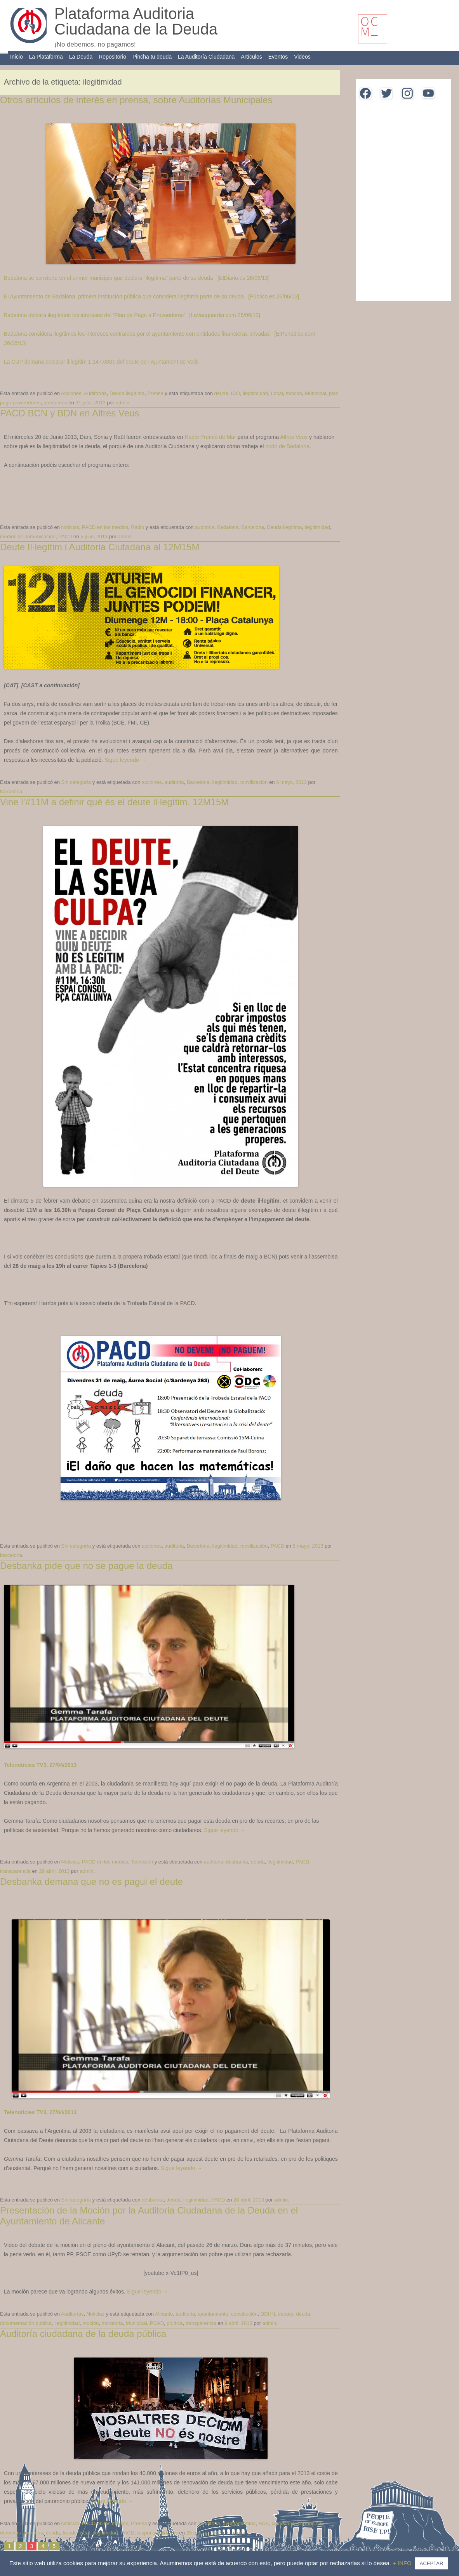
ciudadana (283, 2523)
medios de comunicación (28, 536)
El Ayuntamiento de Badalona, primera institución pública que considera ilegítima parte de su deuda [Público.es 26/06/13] (151, 296)
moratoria (112, 2323)
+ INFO (403, 2563)
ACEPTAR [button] (431, 2563)
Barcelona (252, 527)
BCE (263, 2523)
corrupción (310, 2523)
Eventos (278, 57)
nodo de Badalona (287, 446)
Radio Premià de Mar (210, 437)
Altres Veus (294, 437)
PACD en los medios (105, 527)
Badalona (227, 527)
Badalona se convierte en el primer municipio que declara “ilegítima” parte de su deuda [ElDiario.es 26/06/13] (136, 278)
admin (122, 403)
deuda (221, 393)
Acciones (71, 393)
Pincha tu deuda (152, 57)
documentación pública (26, 2323)
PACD (65, 536)
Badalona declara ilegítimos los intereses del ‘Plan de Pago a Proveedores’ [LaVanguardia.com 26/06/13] (132, 315)
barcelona (11, 791)
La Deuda (81, 57)
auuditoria (209, 2523)
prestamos (55, 403)
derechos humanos (21, 2533)
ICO (235, 393)
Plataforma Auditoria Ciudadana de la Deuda (135, 21)
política (175, 2323)
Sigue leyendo (125, 760)
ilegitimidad (255, 393)
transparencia (15, 1871)
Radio (137, 527)
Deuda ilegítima (127, 393)
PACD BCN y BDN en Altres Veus (69, 413)
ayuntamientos (239, 2523)
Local (277, 393)
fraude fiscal (76, 2533)
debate (286, 2314)
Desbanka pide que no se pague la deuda (86, 1565)
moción (294, 393)
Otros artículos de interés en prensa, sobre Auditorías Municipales (136, 100)
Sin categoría (76, 782)
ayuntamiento (213, 2314)
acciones (152, 782)
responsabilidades (157, 2533)
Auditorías (95, 393)
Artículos (251, 57)
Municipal (315, 393)
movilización (254, 782)
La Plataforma (46, 57)
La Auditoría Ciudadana (206, 57)
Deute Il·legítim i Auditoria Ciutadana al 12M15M (100, 547)
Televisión (142, 1862)
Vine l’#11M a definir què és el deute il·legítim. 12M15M (114, 802)
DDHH (268, 2314)
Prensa (155, 393)
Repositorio (112, 57)
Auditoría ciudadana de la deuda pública (83, 2333)
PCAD (157, 2323)
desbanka (237, 1862)
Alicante (164, 2314)
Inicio (16, 57)
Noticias (70, 527)
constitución (244, 2314)
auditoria (204, 527)
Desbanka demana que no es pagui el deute (91, 1881)
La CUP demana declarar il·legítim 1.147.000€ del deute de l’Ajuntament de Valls (101, 362)
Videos (302, 57)
